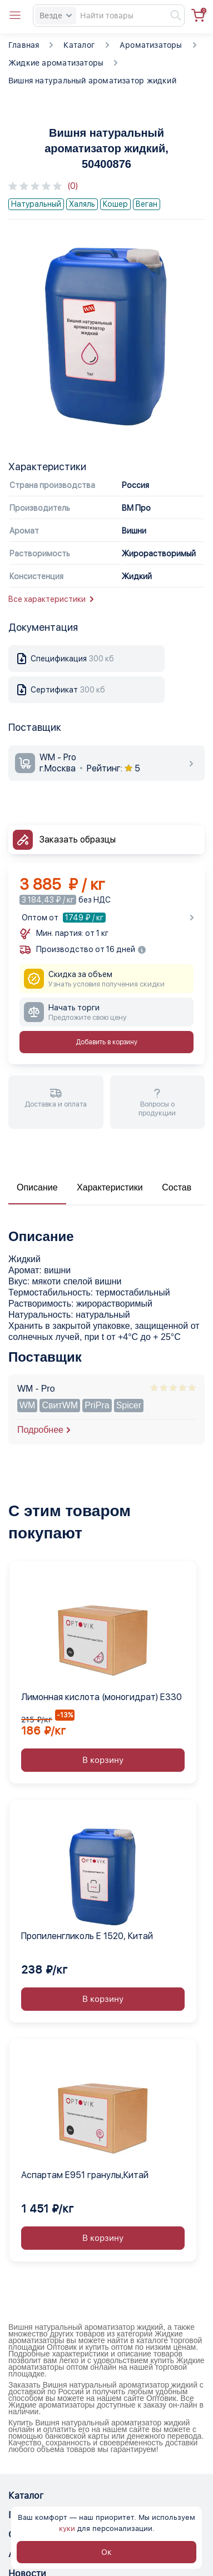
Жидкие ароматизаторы (55, 62)
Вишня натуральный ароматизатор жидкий (92, 80)
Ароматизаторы (151, 45)
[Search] (109, 15)
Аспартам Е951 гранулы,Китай (84, 2175)
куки (67, 2528)
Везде (55, 15)
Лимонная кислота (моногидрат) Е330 (101, 1697)
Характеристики (110, 1187)
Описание (37, 1187)
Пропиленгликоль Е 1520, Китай (87, 1936)
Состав (176, 1187)
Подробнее (40, 1429)
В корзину (102, 1760)
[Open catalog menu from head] (15, 15)
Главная (23, 45)
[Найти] (170, 15)
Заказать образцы (77, 839)
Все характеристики (50, 599)
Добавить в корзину (106, 1042)
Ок (106, 2552)
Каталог (79, 45)
